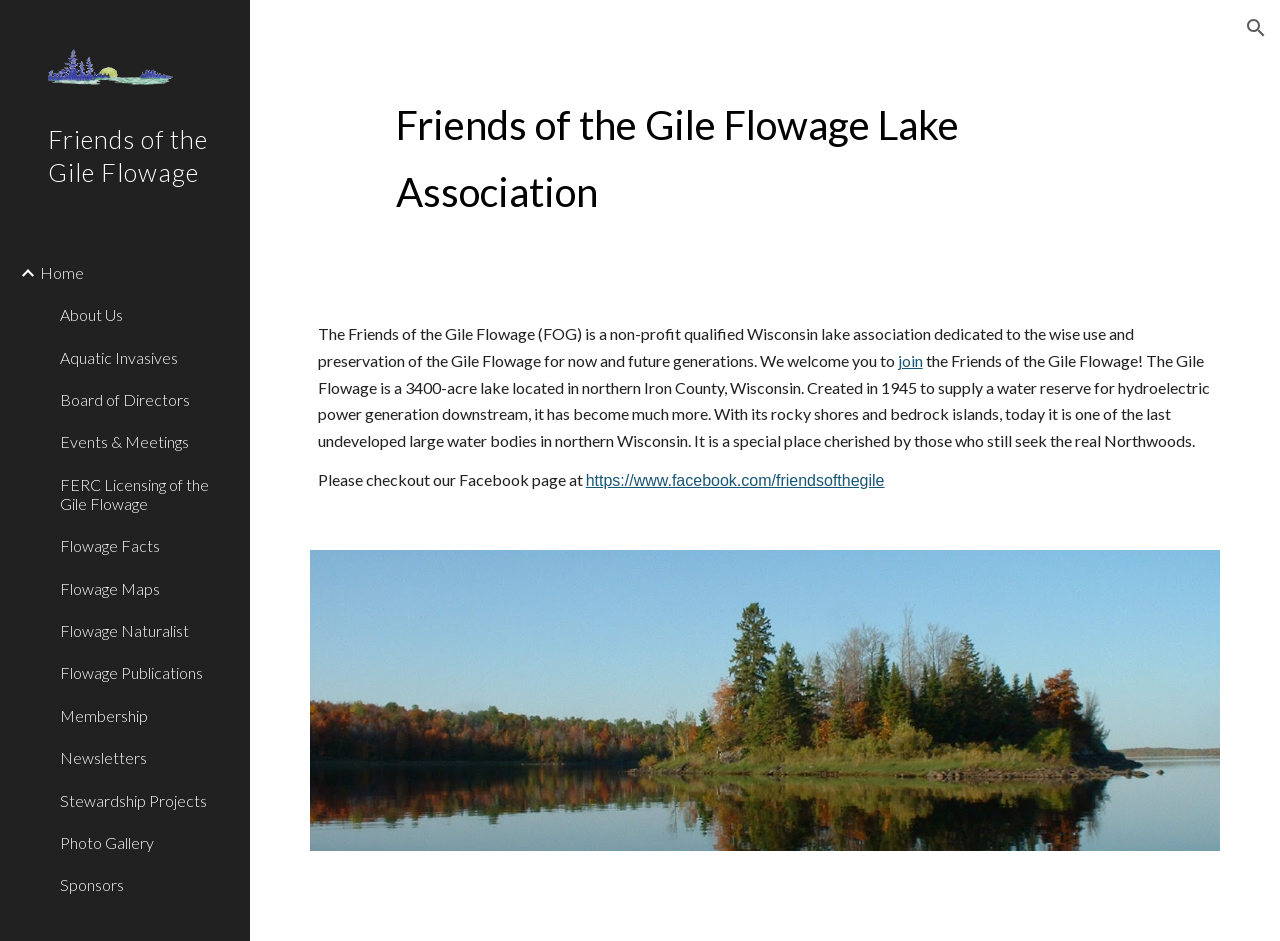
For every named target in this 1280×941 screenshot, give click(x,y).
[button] (1256, 28)
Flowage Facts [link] (110, 545)
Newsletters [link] (103, 757)
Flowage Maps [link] (110, 588)
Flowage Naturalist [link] (124, 630)
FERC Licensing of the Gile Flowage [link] (134, 494)
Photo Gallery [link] (107, 842)
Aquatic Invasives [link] (119, 357)
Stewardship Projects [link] (133, 800)
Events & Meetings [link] (124, 441)
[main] (726, 158)
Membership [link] (104, 715)
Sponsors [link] (92, 884)
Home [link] (62, 272)
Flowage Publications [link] (131, 672)
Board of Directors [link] (125, 399)
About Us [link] (91, 314)
